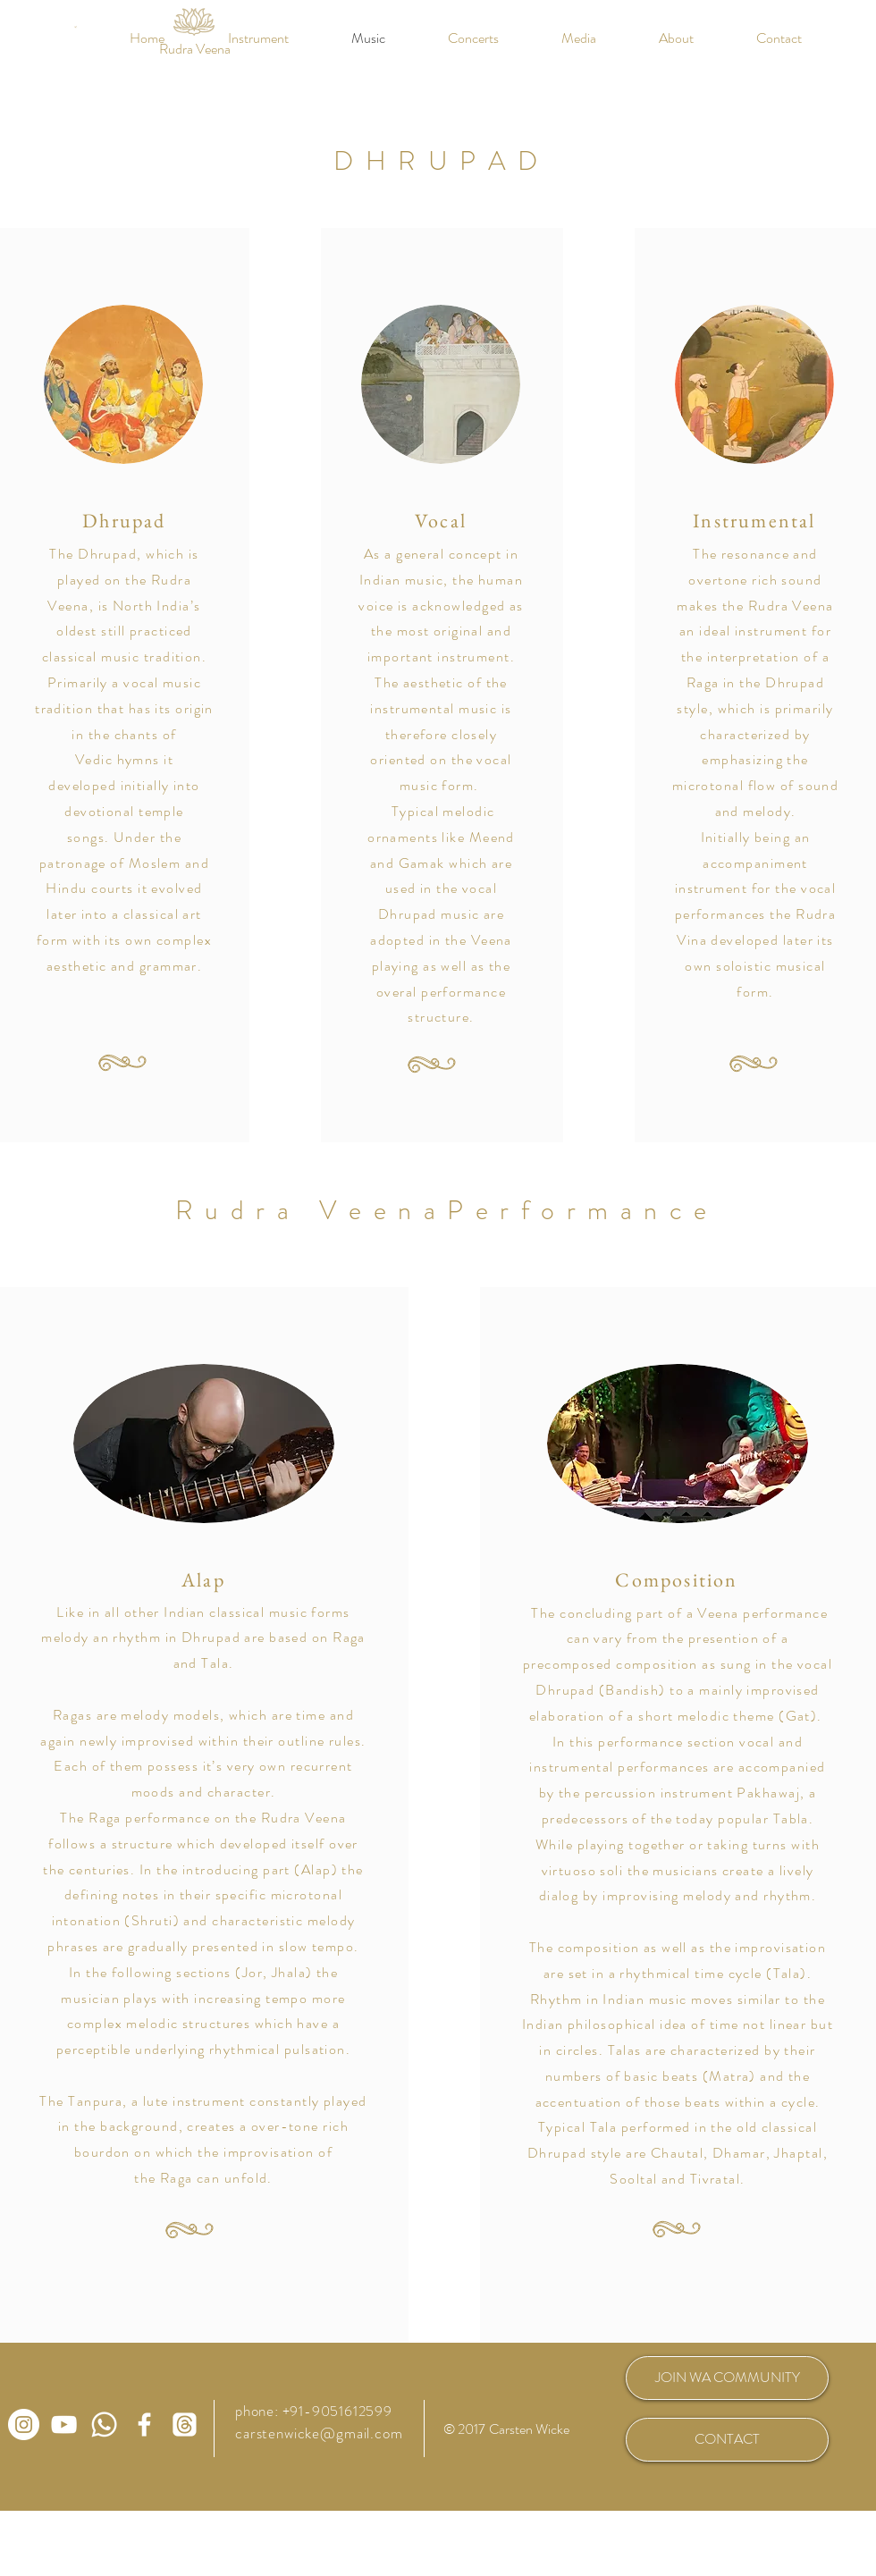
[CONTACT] (727, 2440)
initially (147, 785)
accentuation (578, 2102)
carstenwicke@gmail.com (319, 2433)
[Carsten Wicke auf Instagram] (23, 2424)
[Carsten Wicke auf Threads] (184, 2424)
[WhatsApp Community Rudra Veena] (104, 2424)
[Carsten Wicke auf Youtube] (64, 2424)
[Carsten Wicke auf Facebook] (144, 2424)
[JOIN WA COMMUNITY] (727, 2378)
